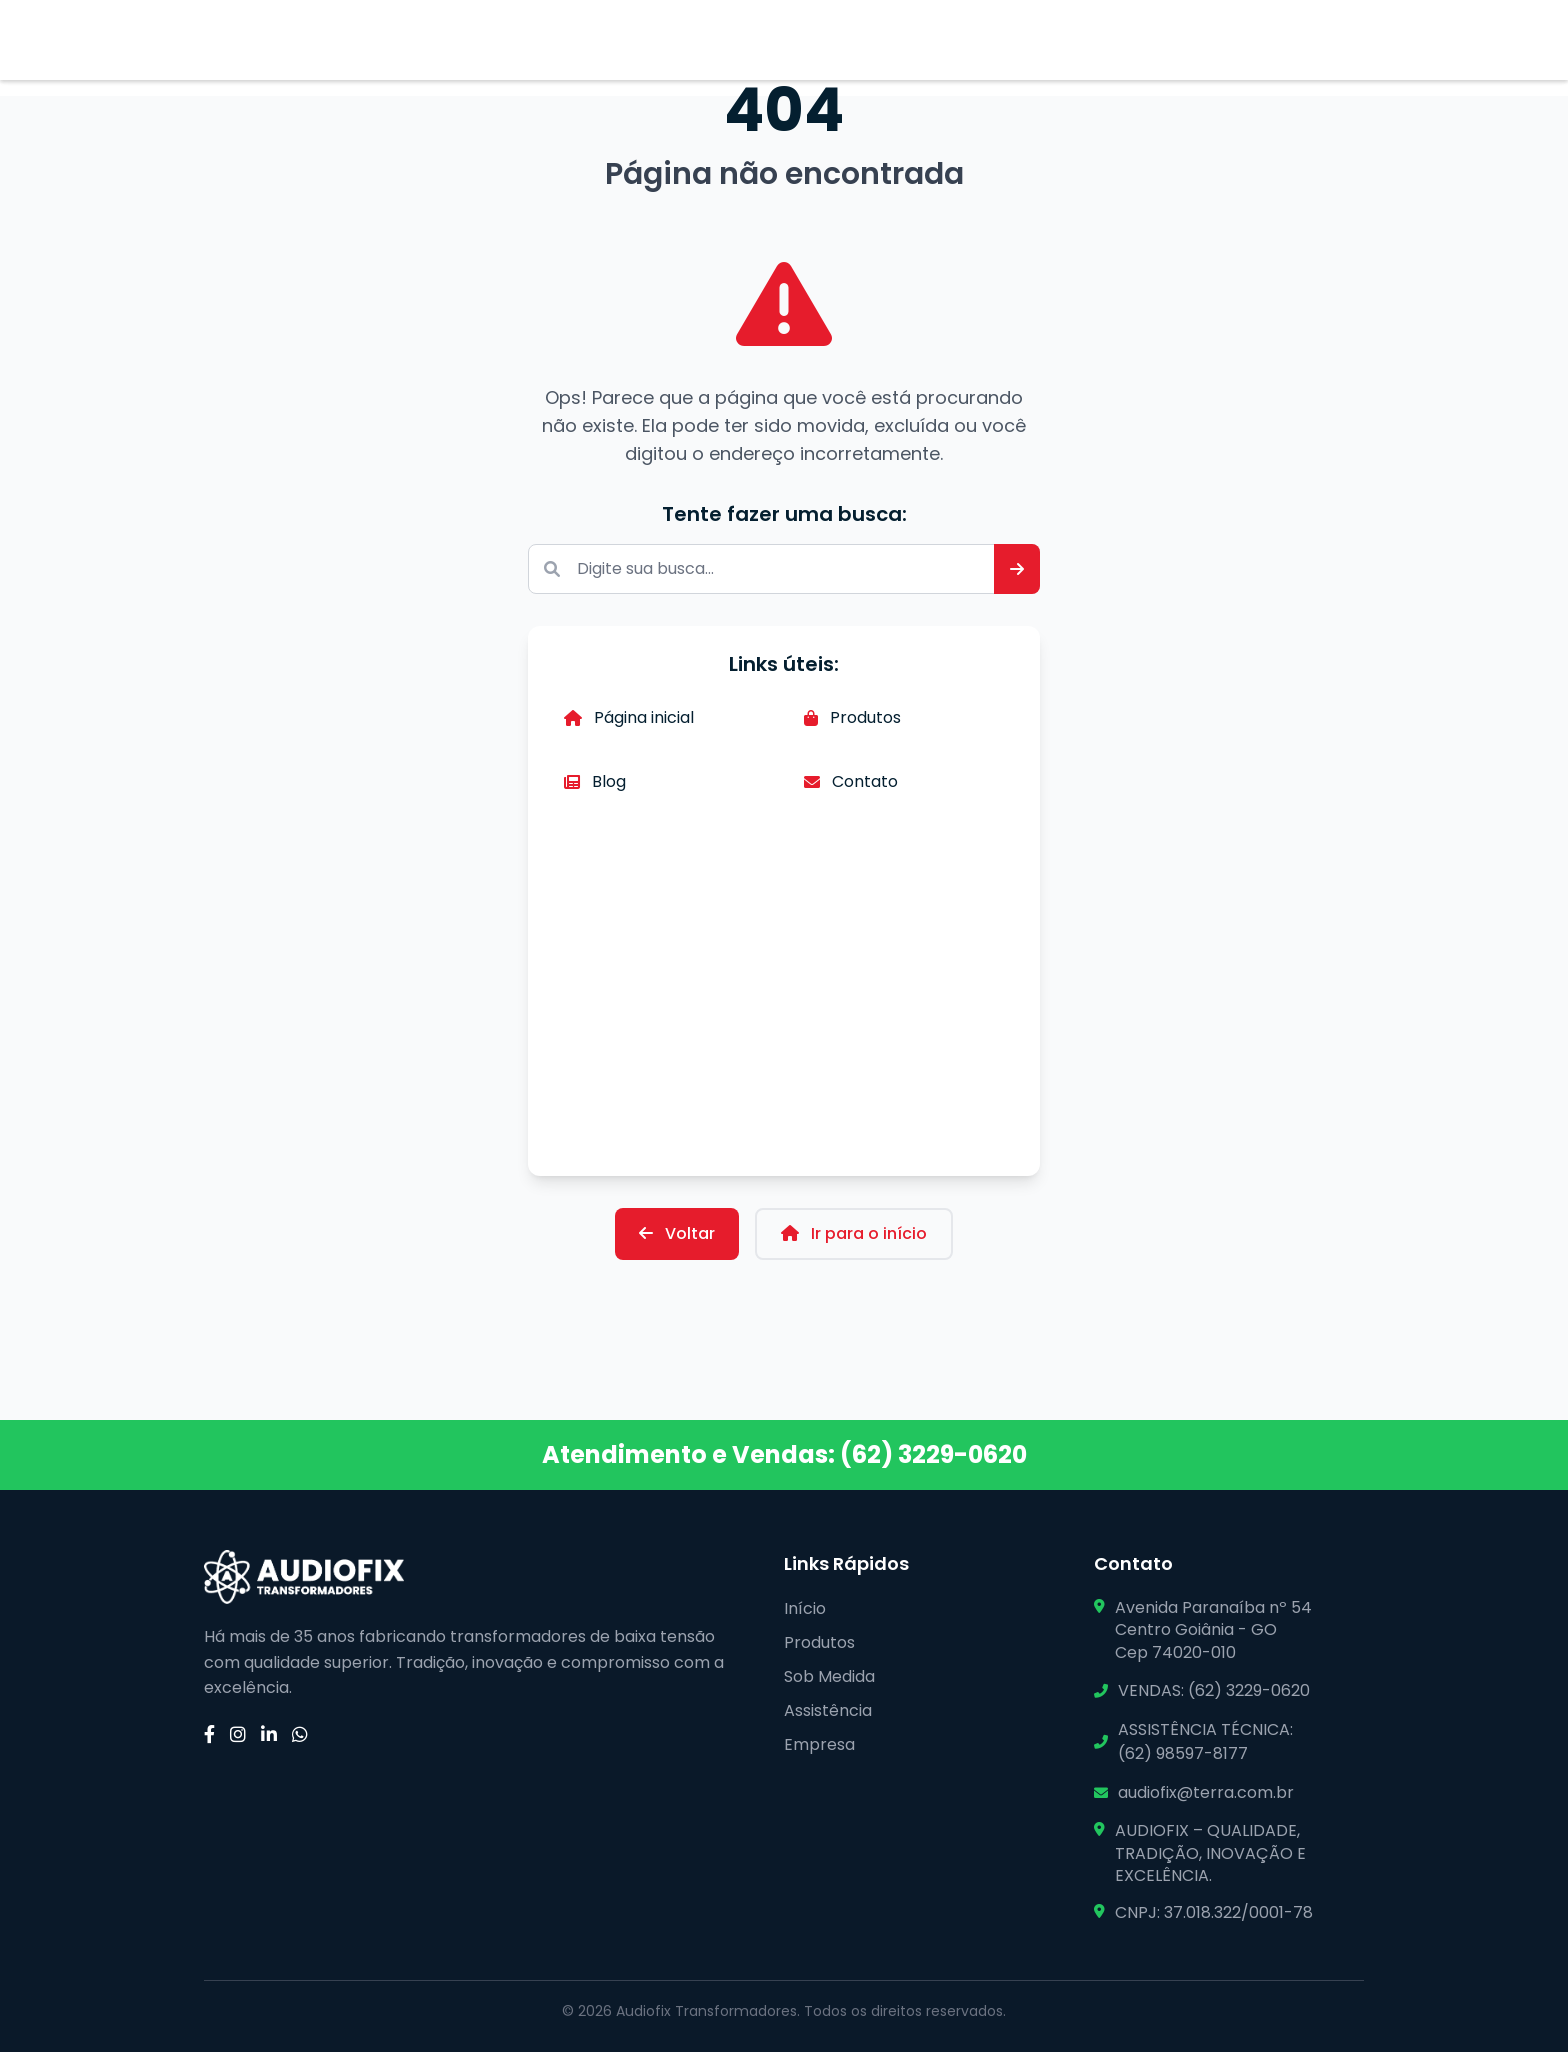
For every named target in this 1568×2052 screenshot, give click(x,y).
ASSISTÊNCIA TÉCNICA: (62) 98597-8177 (1205, 1741)
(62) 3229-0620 (933, 1454)
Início (805, 1608)
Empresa (819, 1744)
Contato (851, 781)
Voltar (677, 1233)
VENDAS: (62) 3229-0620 (1214, 1690)
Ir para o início (854, 1233)
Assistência (828, 1710)
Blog (595, 781)
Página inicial (629, 717)
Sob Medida (829, 1676)
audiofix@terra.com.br (1206, 1792)
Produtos (852, 717)
